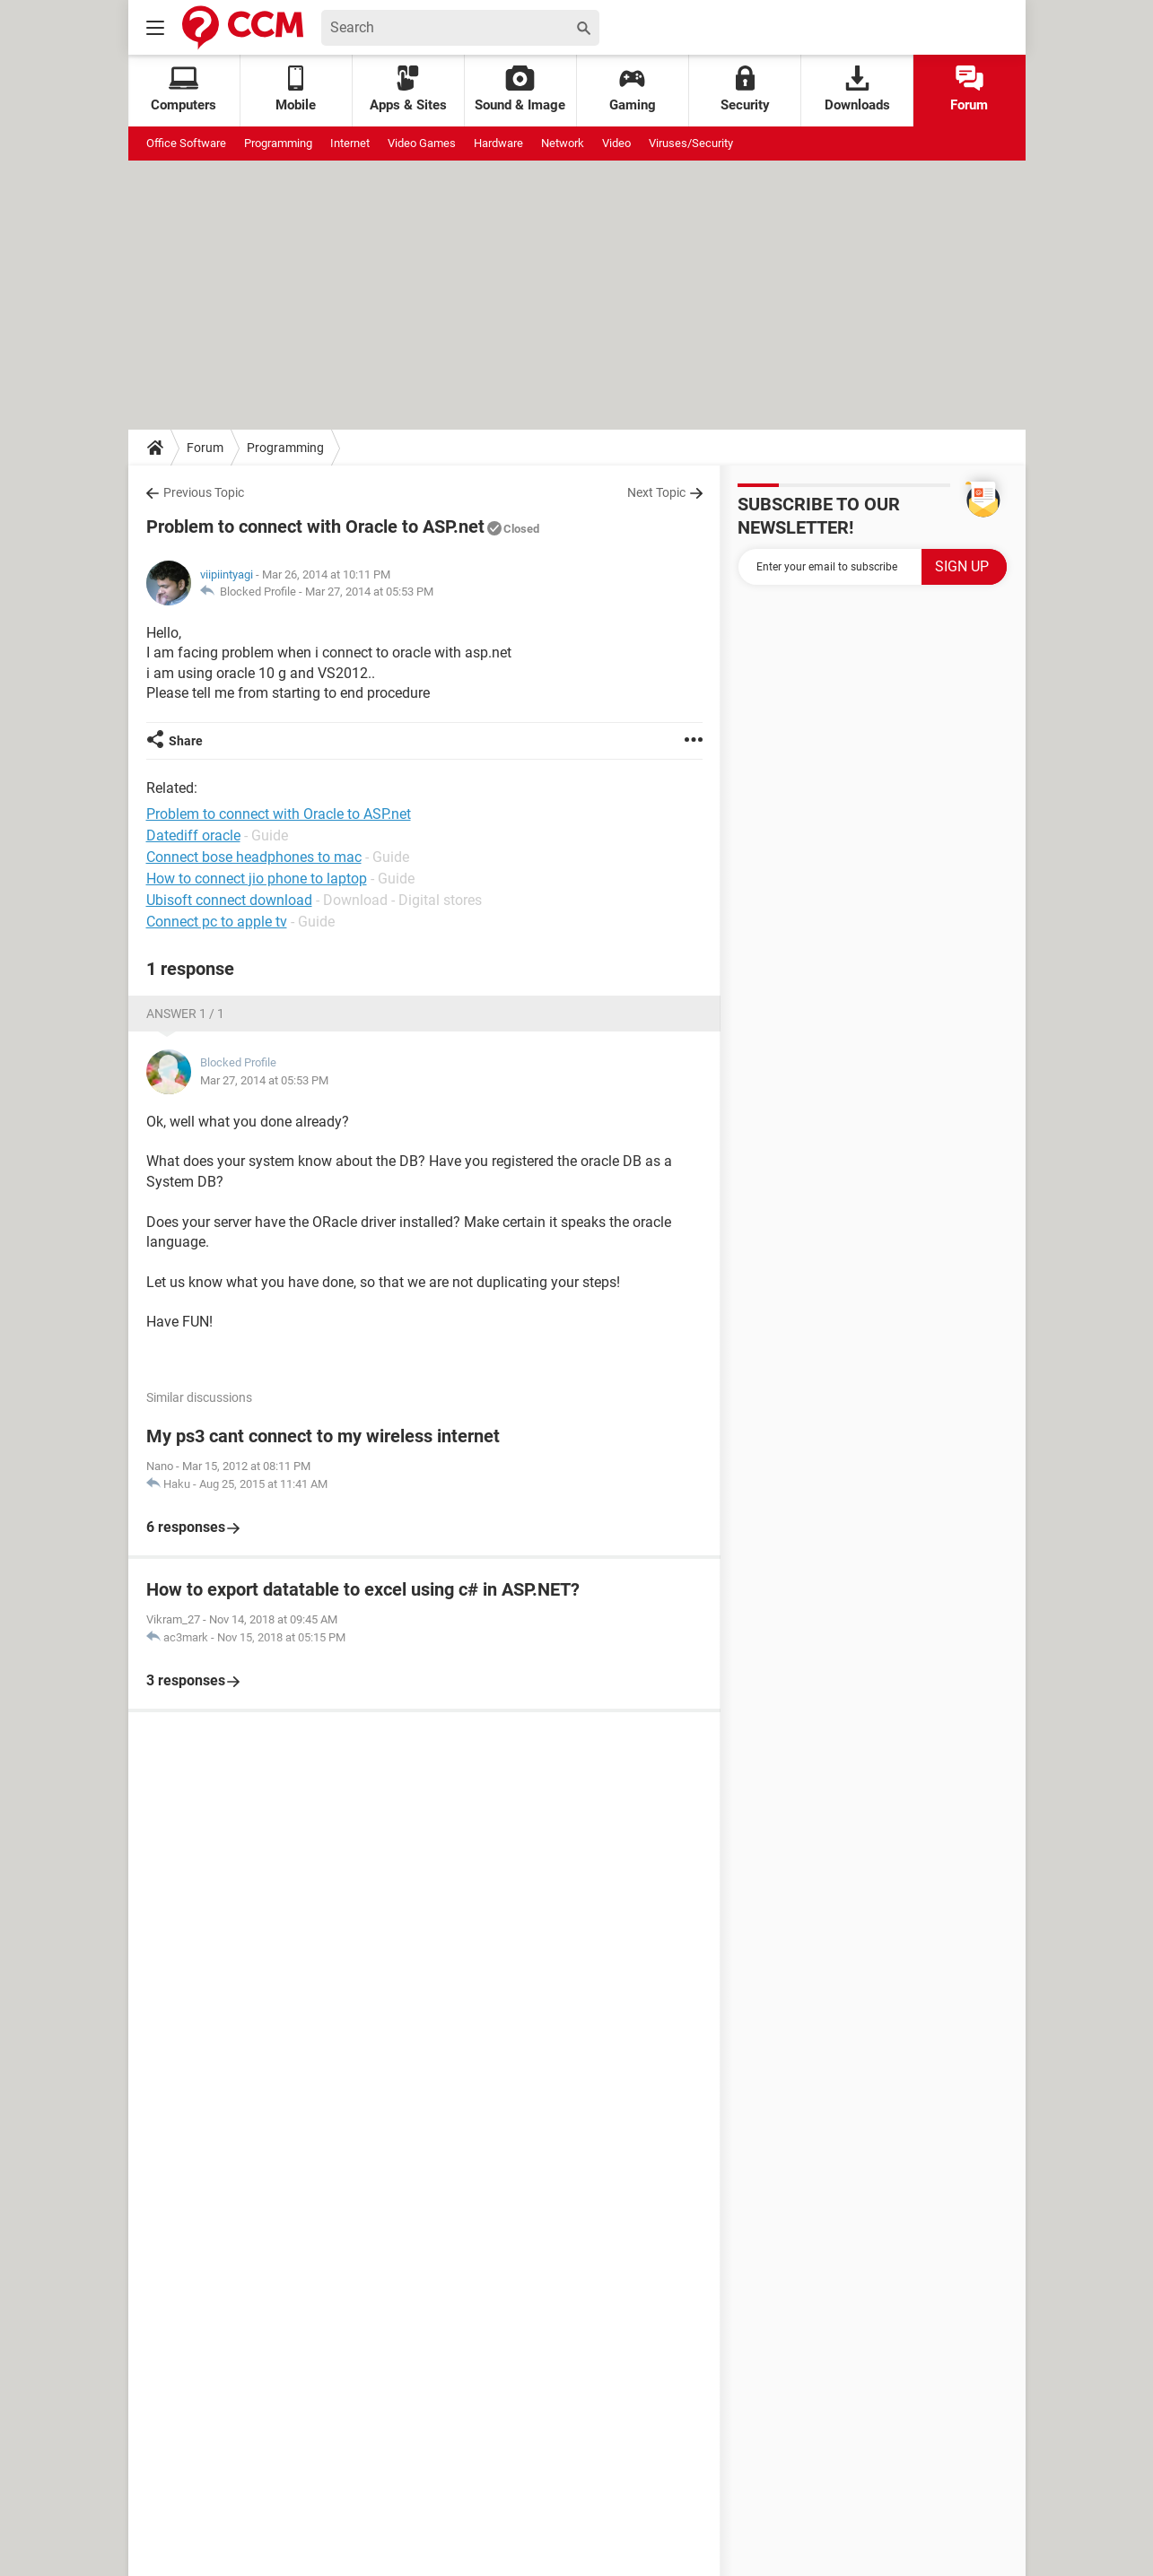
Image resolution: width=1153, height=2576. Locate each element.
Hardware (498, 143)
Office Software (186, 143)
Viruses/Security (691, 143)
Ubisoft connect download (229, 900)
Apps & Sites (408, 89)
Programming (278, 143)
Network (562, 143)
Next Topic (656, 492)
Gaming (632, 89)
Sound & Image (520, 89)
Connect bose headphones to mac (254, 857)
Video (616, 143)
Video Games (422, 143)
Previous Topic (203, 492)
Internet (350, 143)
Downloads (857, 89)
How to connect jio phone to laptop (256, 878)
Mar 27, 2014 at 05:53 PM (369, 591)
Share (186, 741)
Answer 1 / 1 (185, 1013)
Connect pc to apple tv (216, 921)
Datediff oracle (193, 835)
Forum (969, 89)
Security (745, 89)
